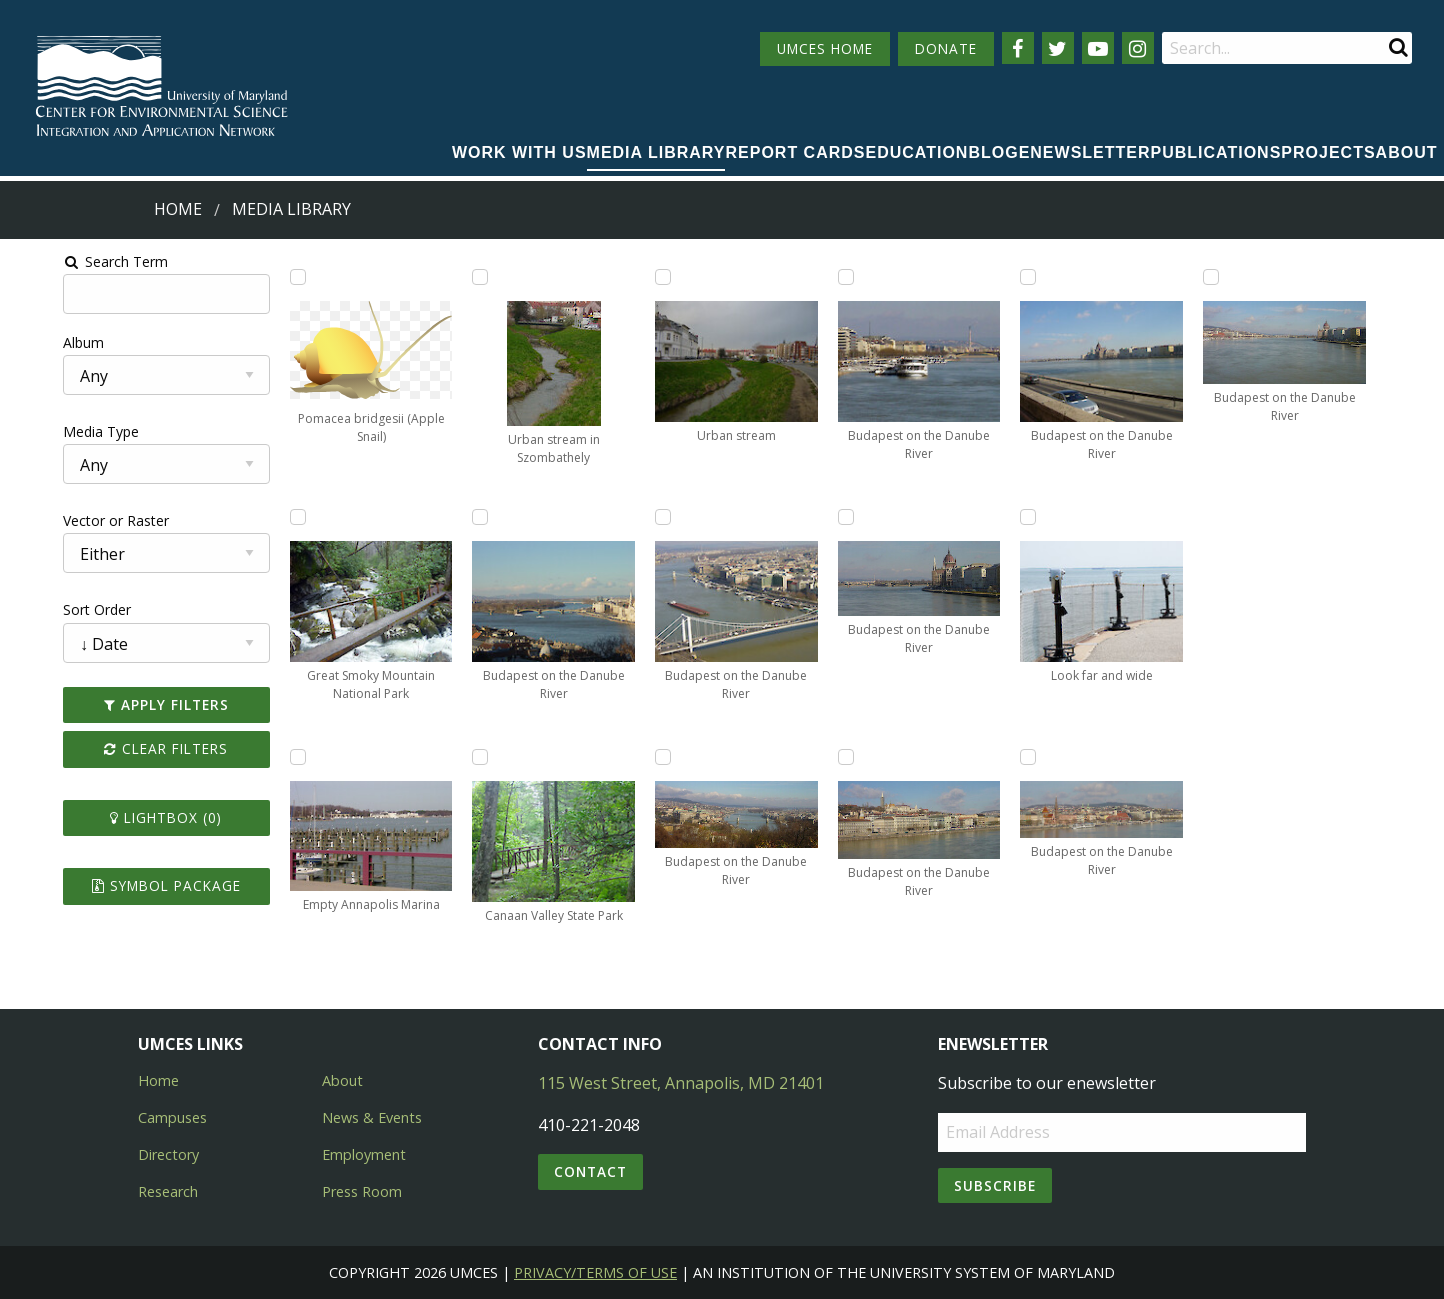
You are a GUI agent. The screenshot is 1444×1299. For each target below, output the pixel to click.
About (1407, 152)
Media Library (656, 152)
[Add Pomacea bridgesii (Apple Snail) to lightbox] (263, 277)
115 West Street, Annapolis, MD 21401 (681, 1083)
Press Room (362, 1191)
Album (33, 342)
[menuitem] (519, 154)
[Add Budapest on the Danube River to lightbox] (460, 517)
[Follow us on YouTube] (1098, 48)
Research (168, 1191)
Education (917, 152)
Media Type (51, 431)
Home (178, 209)
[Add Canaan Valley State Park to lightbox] (460, 757)
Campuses (172, 1117)
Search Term (65, 261)
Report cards (795, 152)
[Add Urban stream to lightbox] (657, 277)
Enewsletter (1085, 152)
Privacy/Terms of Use (595, 1272)
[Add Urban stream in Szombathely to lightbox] (460, 277)
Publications (1216, 152)
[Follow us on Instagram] (1138, 48)
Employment (364, 1154)
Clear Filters (124, 748)
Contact (590, 1171)
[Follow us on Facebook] (1018, 48)
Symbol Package (123, 885)
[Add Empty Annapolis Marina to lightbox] (263, 757)
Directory (168, 1154)
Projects (1328, 152)
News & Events (372, 1117)
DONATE (946, 48)
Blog (993, 152)
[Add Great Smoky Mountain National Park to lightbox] (263, 517)
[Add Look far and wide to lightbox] (1051, 517)
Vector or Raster (66, 520)
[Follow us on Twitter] (1058, 48)
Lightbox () (124, 817)
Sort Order (47, 609)
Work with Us (519, 152)
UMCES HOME (825, 48)
